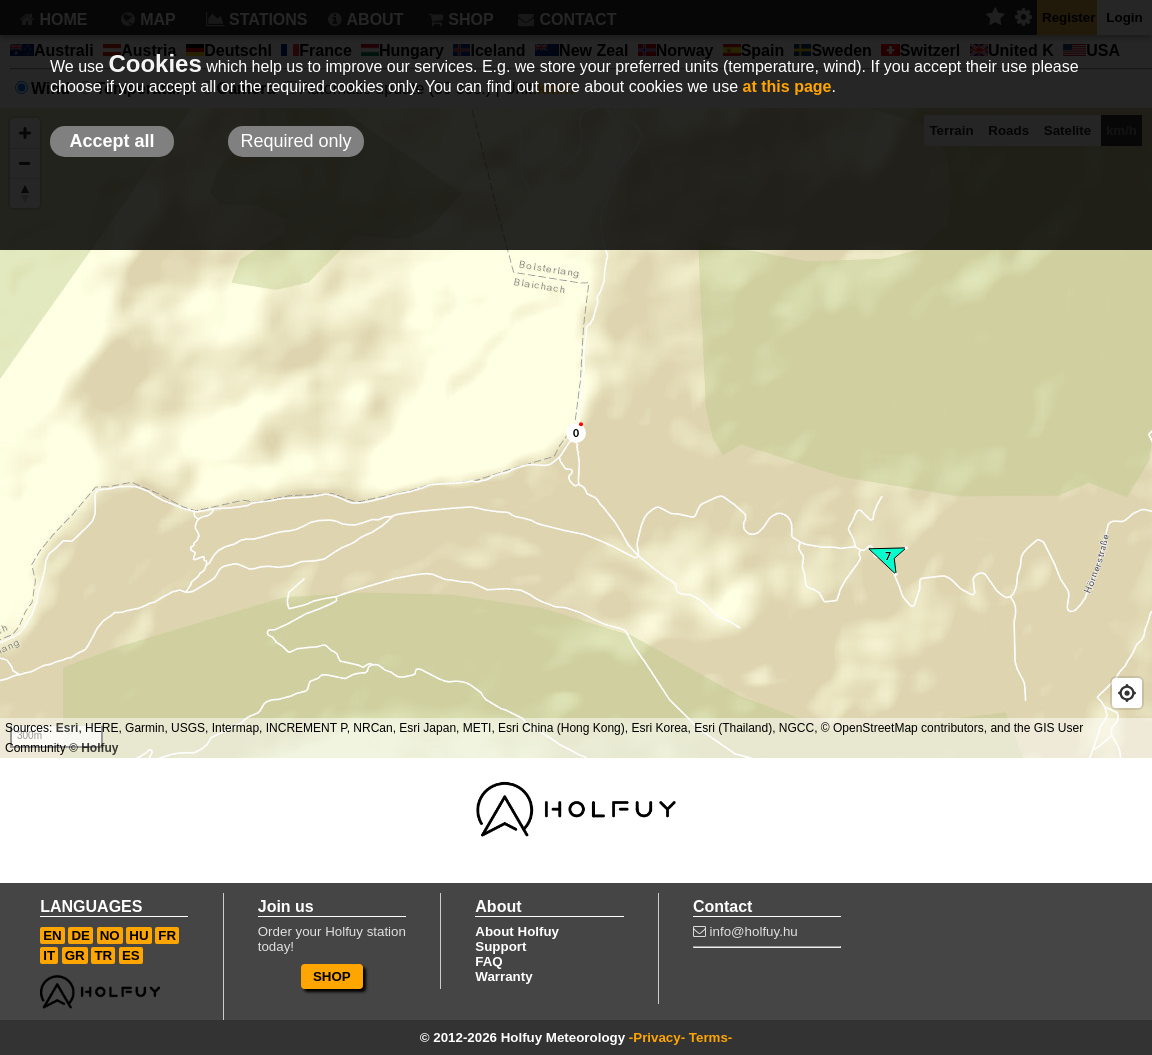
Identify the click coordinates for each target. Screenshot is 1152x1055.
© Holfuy (94, 748)
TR (103, 955)
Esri (67, 728)
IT (49, 955)
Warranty (503, 976)
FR (167, 935)
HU (138, 935)
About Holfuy (517, 931)
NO (110, 935)
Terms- (710, 1037)
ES (131, 955)
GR (75, 955)
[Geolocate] (1127, 693)
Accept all (111, 141)
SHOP (332, 976)
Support (500, 946)
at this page (787, 86)
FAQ (488, 961)
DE (80, 935)
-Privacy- (657, 1037)
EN (52, 935)
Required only (295, 141)
